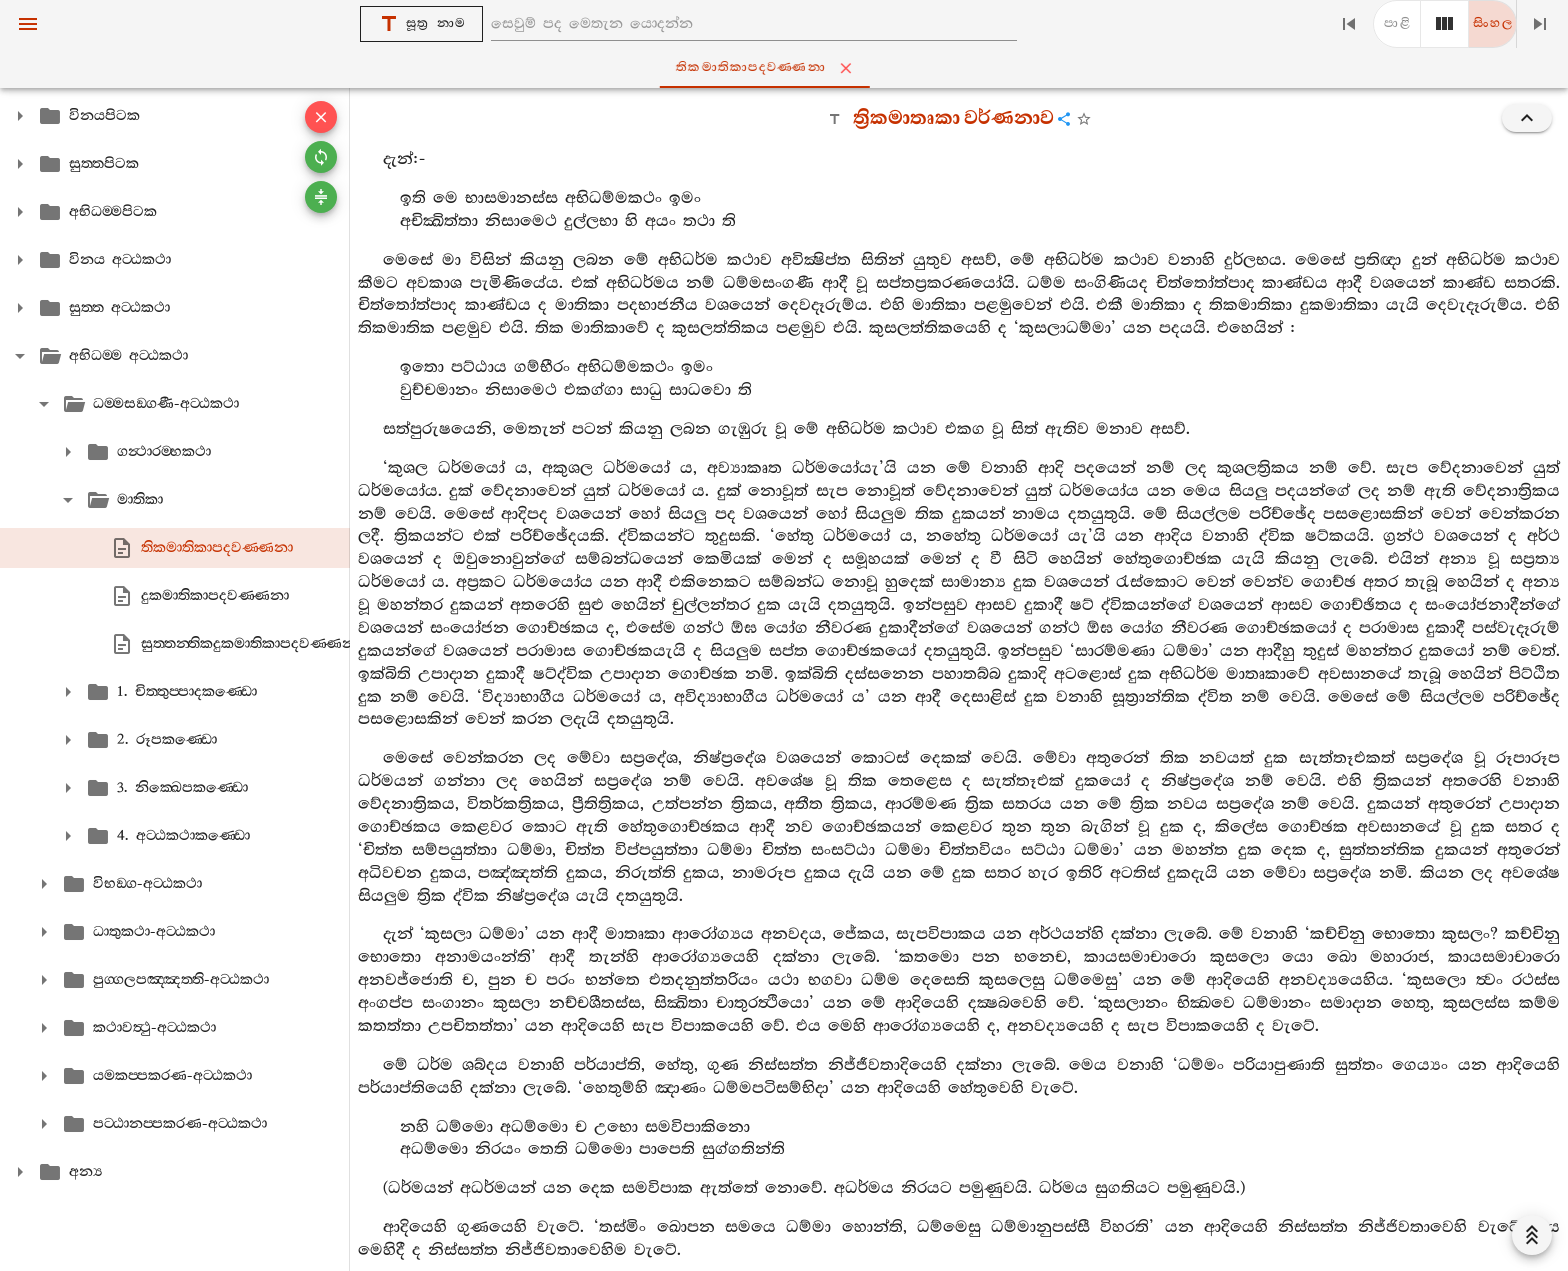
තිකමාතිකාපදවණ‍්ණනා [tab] (788, 68)
